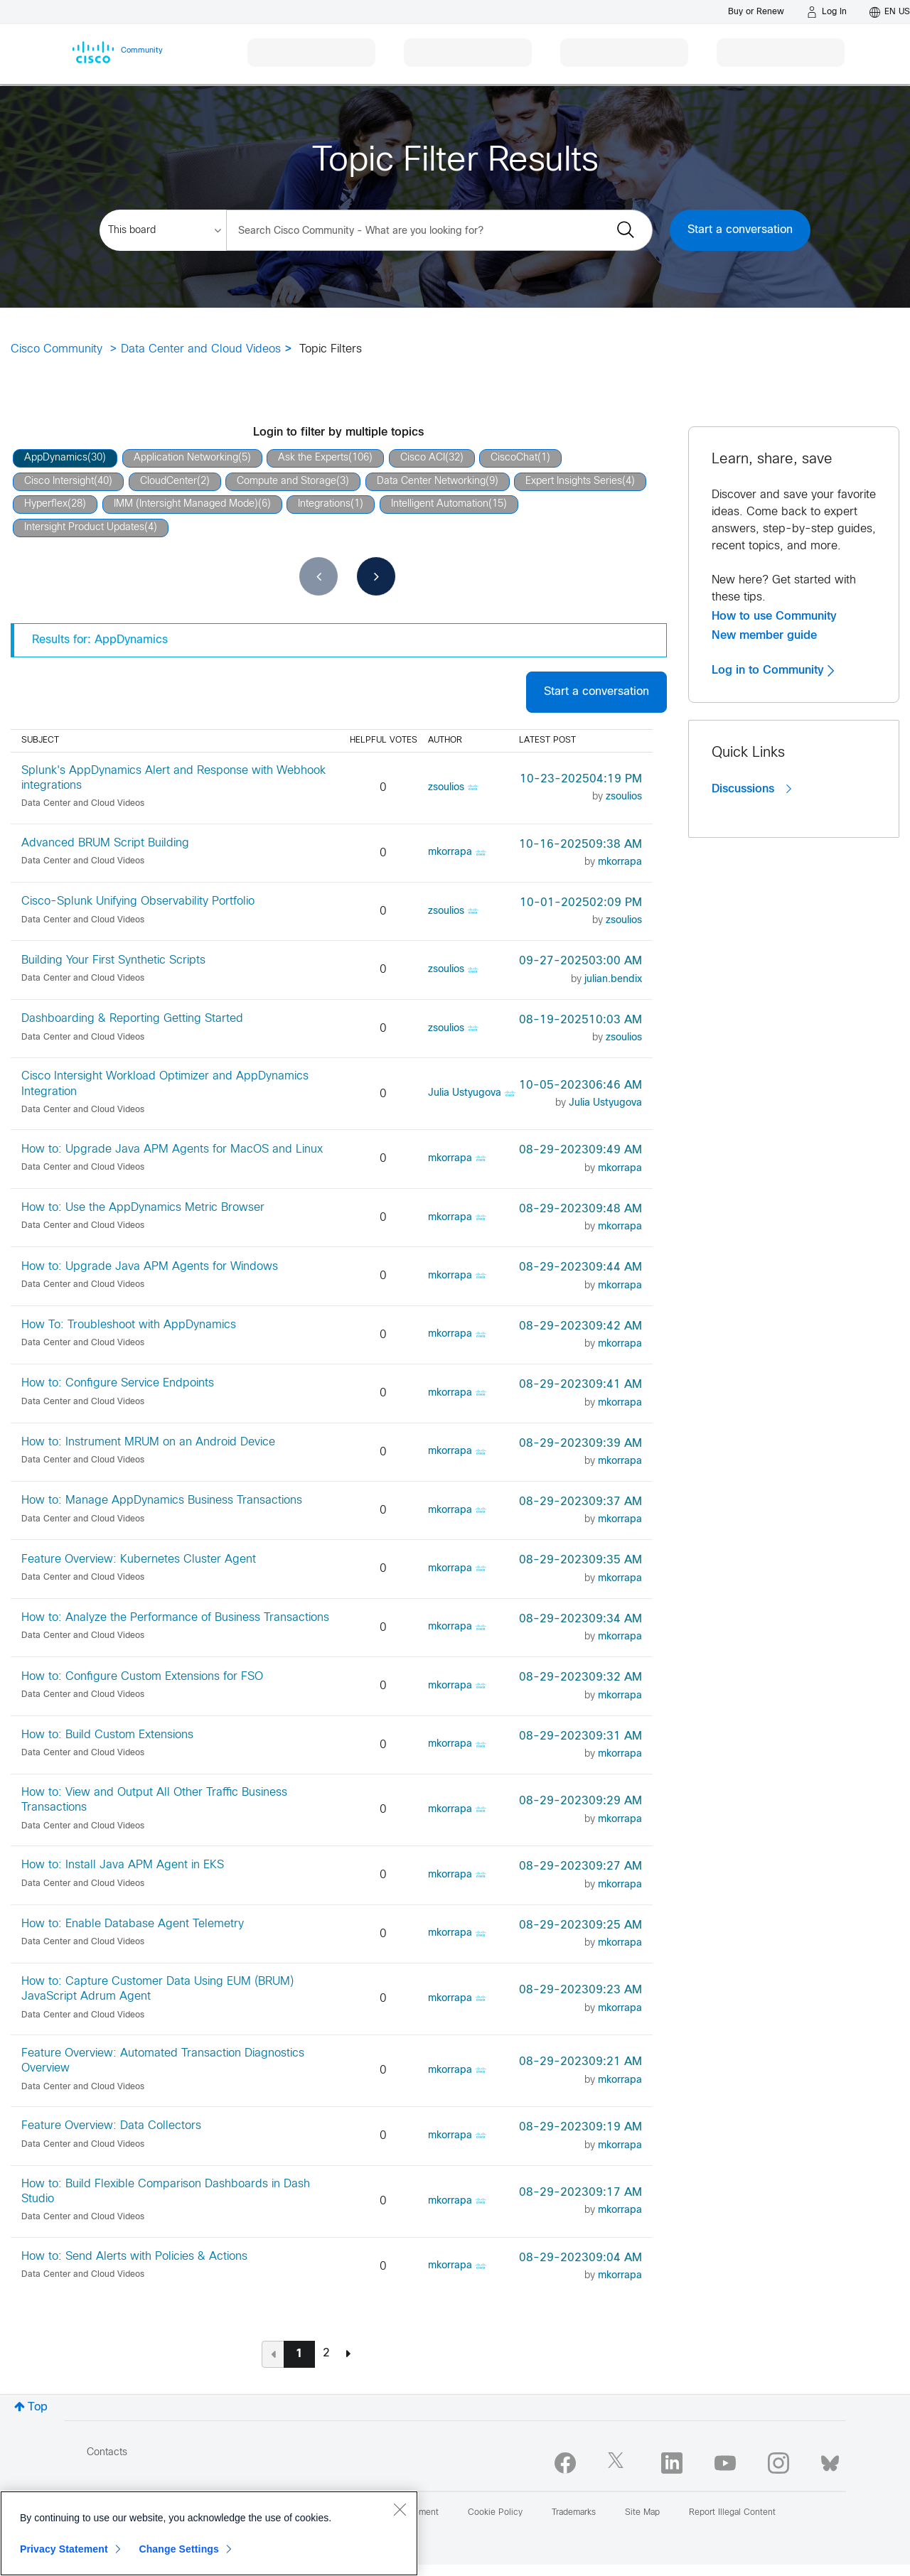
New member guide (764, 635)
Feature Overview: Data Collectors (111, 2125)
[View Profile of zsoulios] (446, 787)
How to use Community (774, 616)
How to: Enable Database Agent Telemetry (132, 1924)
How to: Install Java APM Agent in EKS (122, 1865)
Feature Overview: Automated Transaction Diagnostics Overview (162, 2061)
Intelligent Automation (439, 504)
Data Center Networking (431, 481)
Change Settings (179, 2549)
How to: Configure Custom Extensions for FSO (142, 1676)
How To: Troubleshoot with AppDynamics (128, 1325)
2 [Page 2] (326, 2353)
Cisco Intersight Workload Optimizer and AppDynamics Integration (165, 1083)
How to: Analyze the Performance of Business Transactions (175, 1617)
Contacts (107, 2452)
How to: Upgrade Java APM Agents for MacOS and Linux (172, 1149)
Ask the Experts (313, 458)
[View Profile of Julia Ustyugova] (464, 1093)
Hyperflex (46, 504)
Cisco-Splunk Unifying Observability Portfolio (138, 901)
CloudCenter (168, 481)
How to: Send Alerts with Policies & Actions (134, 2256)
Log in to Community (773, 670)
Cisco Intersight (59, 481)
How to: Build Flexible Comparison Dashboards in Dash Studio (165, 2191)
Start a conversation (740, 230)
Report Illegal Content (732, 2512)
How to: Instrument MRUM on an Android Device (148, 1442)
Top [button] (38, 2407)
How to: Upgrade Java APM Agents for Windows (149, 1266)
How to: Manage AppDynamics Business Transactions (161, 1500)
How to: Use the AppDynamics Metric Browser (142, 1207)
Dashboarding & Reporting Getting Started (132, 1018)
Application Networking (186, 458)
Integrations (324, 504)
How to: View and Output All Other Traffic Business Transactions (154, 1800)
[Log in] (827, 12)
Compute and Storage (286, 481)
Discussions (751, 788)
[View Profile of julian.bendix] (613, 979)
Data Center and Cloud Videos (201, 349)
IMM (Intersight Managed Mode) (186, 504)
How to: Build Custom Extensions (107, 1735)
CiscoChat (514, 458)
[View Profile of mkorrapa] (450, 852)
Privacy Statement (64, 2549)
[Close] (399, 2509)
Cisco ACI (422, 458)
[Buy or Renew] (756, 12)
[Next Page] (348, 2353)
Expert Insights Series (573, 481)
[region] (209, 2533)
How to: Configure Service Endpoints (117, 1383)
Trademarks (574, 2512)
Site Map (642, 2512)
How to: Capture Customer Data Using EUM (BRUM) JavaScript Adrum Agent (157, 1989)
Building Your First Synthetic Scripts (113, 960)
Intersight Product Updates (84, 527)
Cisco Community (56, 349)
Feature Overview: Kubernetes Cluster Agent (138, 1559)
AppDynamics (55, 458)
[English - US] (889, 12)
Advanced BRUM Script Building (105, 843)
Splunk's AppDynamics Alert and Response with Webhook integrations (173, 778)
